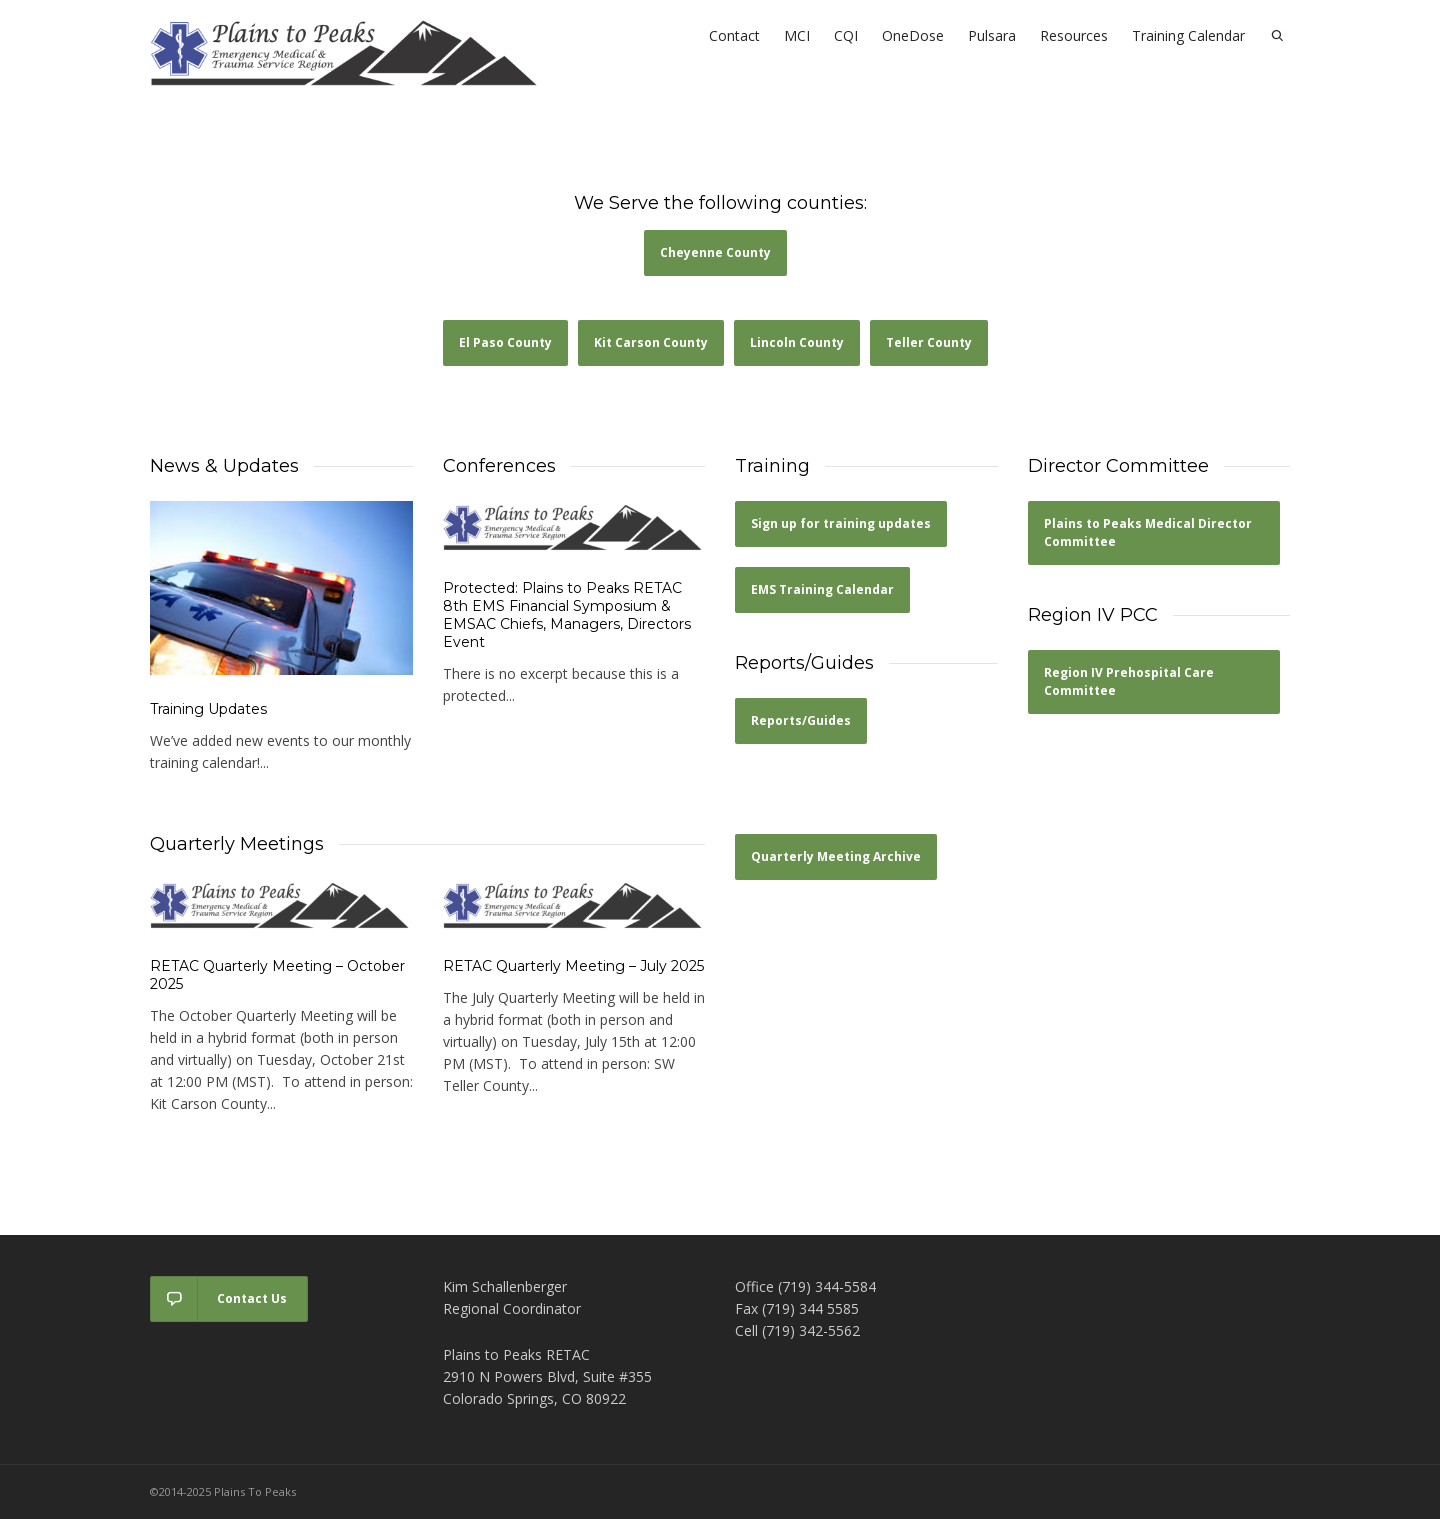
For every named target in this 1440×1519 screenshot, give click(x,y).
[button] (715, 253)
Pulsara (992, 35)
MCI (797, 35)
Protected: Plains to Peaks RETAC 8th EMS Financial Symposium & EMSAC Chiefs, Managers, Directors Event (567, 615)
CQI (846, 35)
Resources (1074, 35)
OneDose (913, 35)
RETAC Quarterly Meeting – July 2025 (573, 966)
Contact (734, 35)
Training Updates (208, 709)
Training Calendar (1188, 35)
